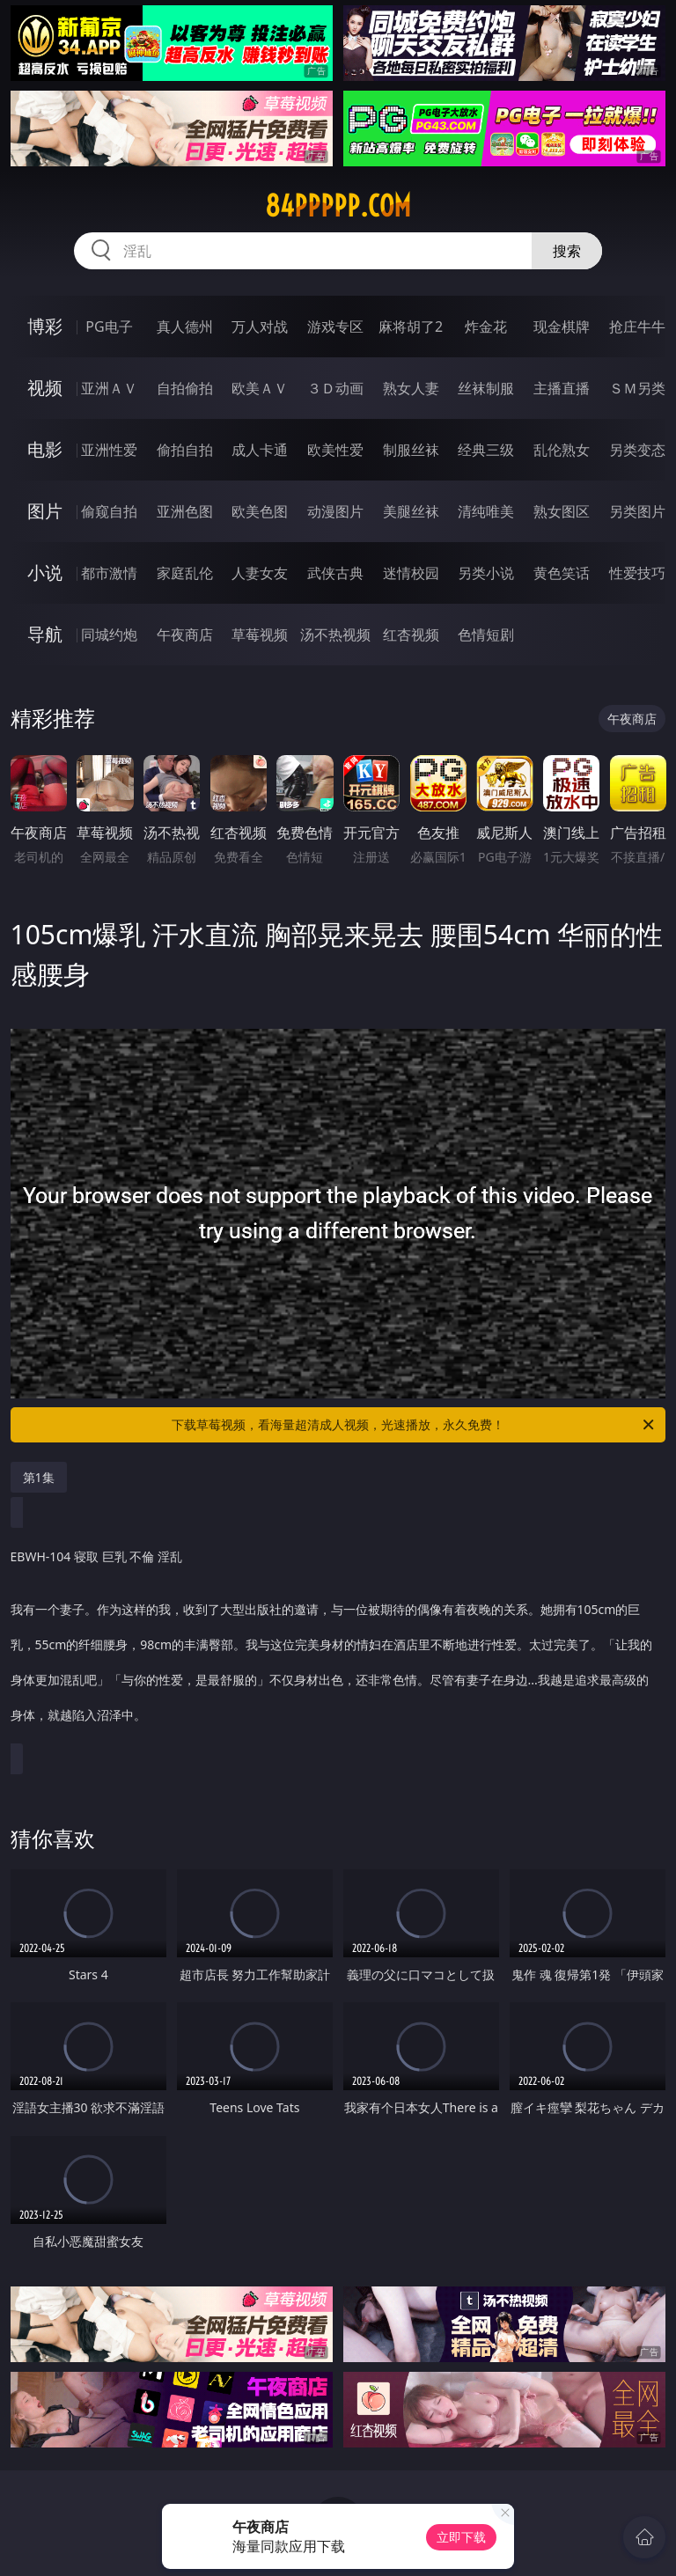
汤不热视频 (335, 634)
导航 (44, 634)
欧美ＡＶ (259, 388)
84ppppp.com (338, 206)
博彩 (44, 326)
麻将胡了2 (410, 326)
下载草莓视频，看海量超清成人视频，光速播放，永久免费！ (414, 1424)
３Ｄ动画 (335, 388)
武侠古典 (335, 573)
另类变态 (637, 449)
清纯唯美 (486, 511)
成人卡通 (259, 449)
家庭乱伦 (185, 573)
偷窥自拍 (109, 511)
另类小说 (486, 573)
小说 (44, 572)
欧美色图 (259, 511)
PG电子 (108, 326)
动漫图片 (335, 511)
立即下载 (461, 2536)
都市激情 (109, 573)
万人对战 (259, 326)
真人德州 (185, 326)
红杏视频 (411, 634)
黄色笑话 (561, 573)
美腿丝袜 (411, 511)
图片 (44, 511)
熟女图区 (561, 511)
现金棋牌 (561, 326)
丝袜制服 (486, 388)
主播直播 (561, 388)
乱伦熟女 (561, 449)
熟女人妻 (411, 388)
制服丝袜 (411, 449)
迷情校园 (411, 573)
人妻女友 (259, 573)
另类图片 (637, 511)
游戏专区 (335, 326)
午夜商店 (185, 634)
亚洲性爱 (109, 449)
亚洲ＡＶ (109, 388)
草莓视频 (259, 634)
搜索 (567, 251)
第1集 (39, 1477)
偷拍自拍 (185, 449)
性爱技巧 (637, 573)
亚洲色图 (185, 511)
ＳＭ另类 (637, 388)
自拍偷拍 (185, 388)
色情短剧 (486, 634)
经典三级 (486, 449)
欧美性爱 (335, 449)
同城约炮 (109, 634)
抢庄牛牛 (637, 326)
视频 (44, 388)
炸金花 (486, 326)
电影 (44, 449)
